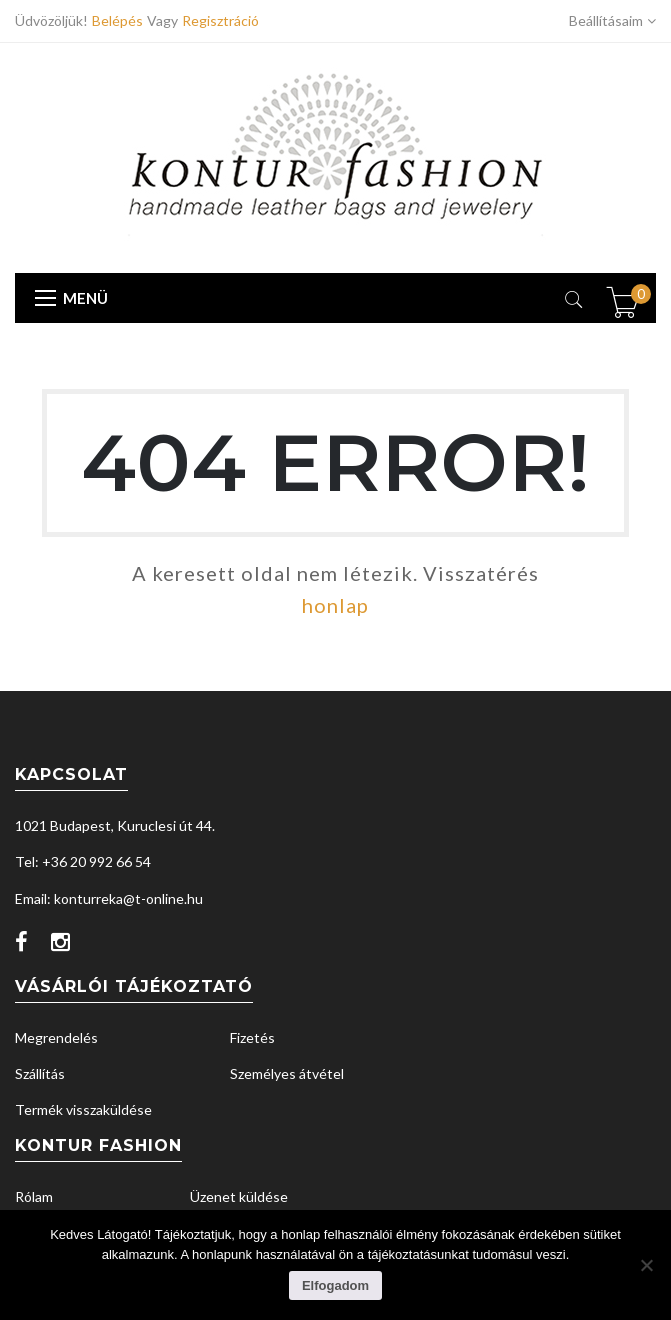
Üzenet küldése (239, 1196)
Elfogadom (335, 1285)
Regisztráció (220, 20)
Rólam (34, 1196)
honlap (335, 605)
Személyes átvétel (287, 1073)
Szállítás (40, 1073)
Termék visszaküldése (83, 1109)
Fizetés (252, 1037)
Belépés (119, 20)
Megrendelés (56, 1037)
